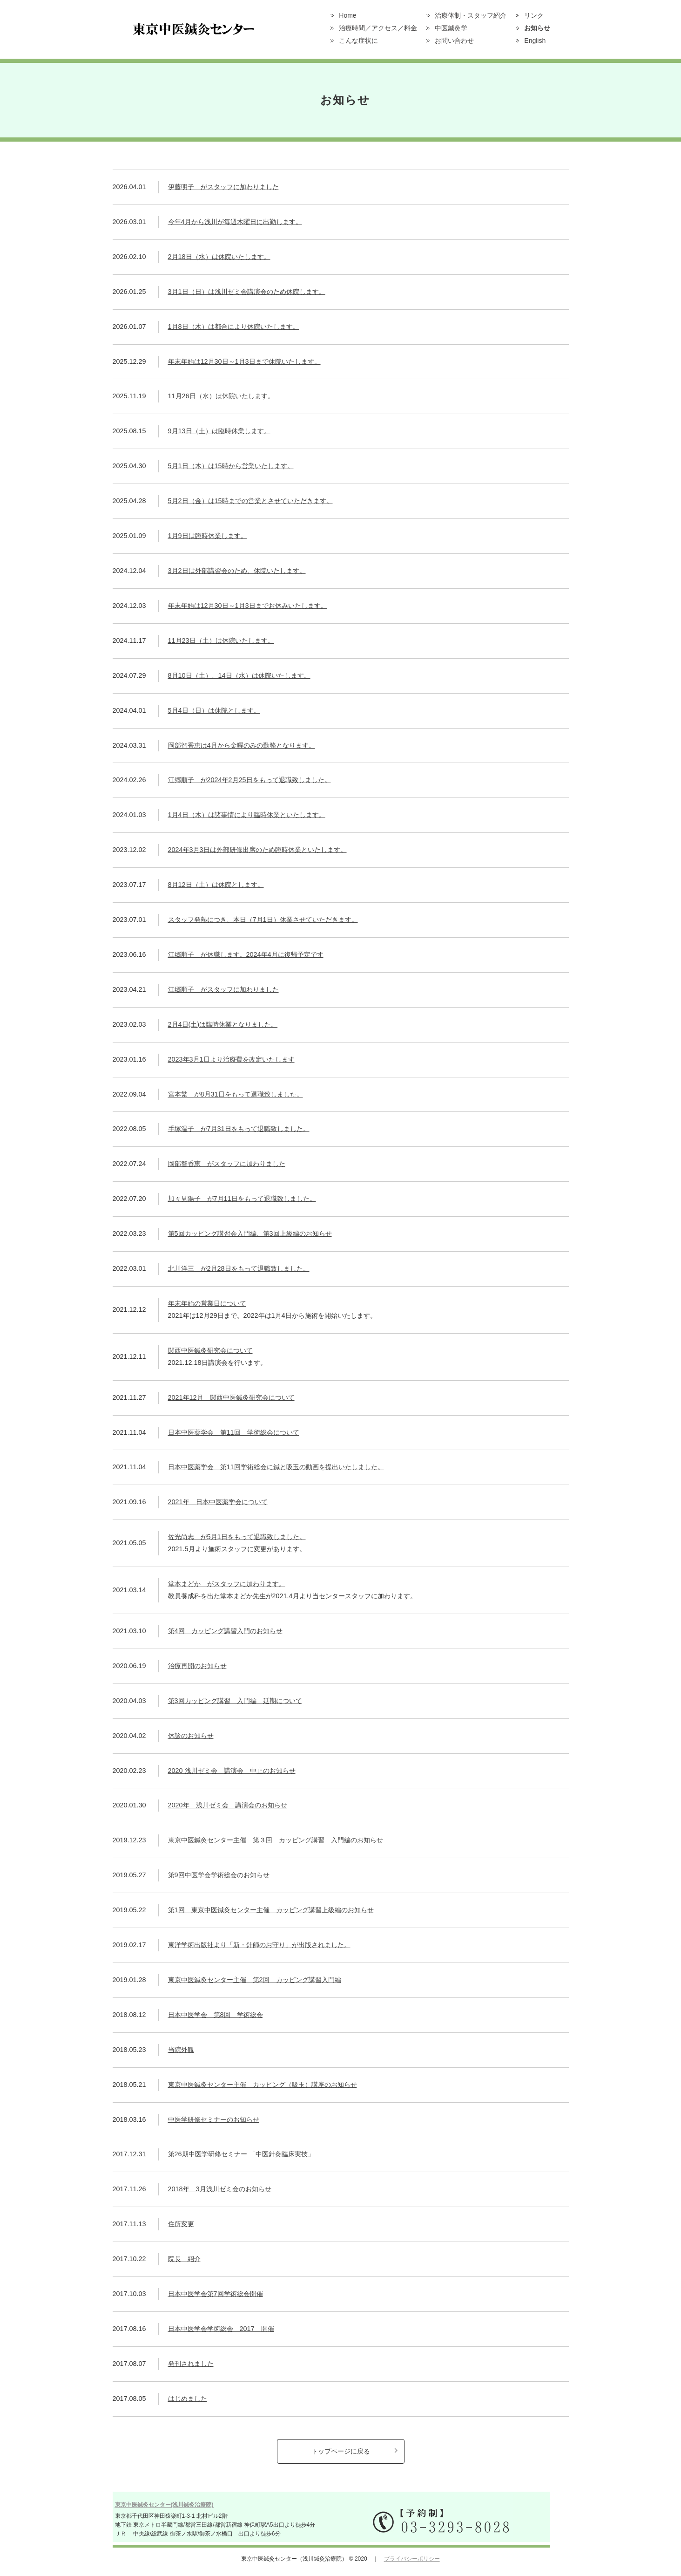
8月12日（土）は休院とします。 (216, 884)
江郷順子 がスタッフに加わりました (223, 989)
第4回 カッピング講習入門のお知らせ (225, 1631)
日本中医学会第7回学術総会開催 (215, 2293)
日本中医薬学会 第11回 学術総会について (233, 1432)
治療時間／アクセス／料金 (378, 28)
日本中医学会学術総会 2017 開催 (221, 2328)
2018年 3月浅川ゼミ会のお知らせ (219, 2189)
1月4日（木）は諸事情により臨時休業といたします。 (246, 814)
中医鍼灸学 (451, 28)
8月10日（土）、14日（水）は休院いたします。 (239, 675)
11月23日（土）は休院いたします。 (221, 640)
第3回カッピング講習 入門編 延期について (235, 1700)
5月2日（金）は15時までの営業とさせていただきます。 (250, 500)
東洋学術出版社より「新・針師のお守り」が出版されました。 (259, 1945)
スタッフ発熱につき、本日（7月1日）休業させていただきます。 (263, 919)
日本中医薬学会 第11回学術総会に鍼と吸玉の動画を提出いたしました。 (276, 1467)
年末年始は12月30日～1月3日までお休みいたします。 (247, 605)
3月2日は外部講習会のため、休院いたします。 (237, 570)
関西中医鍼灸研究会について (210, 1350)
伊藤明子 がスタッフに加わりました (223, 187)
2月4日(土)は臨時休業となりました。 (223, 1024)
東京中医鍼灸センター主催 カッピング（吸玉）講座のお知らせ (262, 2084)
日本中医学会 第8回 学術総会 (215, 2014)
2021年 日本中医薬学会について (218, 1502)
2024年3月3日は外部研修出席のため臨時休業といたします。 (257, 849)
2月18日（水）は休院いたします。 (219, 256)
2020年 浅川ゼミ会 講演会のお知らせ (227, 1805)
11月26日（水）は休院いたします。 (221, 396)
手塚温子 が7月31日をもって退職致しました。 (239, 1128)
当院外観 (181, 2049)
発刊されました (191, 2363)
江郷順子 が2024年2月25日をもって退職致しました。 (249, 780)
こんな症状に (358, 40)
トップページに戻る (340, 2451)
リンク (534, 15)
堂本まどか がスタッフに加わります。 (226, 1584)
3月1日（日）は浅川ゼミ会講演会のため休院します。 (246, 291)
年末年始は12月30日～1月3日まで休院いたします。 (244, 361)
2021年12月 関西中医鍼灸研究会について (231, 1397)
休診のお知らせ (191, 1735)
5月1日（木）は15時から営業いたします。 (231, 466)
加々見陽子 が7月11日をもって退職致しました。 (242, 1198)
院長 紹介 (184, 2259)
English (535, 40)
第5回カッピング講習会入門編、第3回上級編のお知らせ (250, 1233)
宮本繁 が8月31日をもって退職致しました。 (235, 1094)
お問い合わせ (454, 40)
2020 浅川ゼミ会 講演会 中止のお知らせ (232, 1770)
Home (347, 15)
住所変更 (181, 2224)
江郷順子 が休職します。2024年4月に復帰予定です (246, 954)
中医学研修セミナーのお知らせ (213, 2119)
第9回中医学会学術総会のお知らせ (219, 1875)
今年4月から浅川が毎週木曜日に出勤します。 (235, 221)
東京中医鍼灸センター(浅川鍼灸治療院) (164, 2504)
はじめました (187, 2398)
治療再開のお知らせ (197, 1666)
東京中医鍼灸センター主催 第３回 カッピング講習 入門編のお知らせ (275, 1840)
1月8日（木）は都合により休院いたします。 (233, 326)
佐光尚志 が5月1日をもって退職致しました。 (237, 1536)
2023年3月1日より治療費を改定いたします (231, 1059)
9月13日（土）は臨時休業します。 (219, 431)
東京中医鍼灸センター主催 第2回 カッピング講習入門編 (254, 1979)
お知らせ (537, 28)
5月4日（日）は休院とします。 (214, 710)
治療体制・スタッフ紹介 (470, 15)
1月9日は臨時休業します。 (207, 535)
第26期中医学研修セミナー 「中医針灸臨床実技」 (241, 2154)
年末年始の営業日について (207, 1303)
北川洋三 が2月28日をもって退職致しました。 (239, 1268)
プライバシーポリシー (412, 2559)
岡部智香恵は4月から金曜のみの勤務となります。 (241, 745)
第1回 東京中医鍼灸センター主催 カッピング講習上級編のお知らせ (271, 1910)
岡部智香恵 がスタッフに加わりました (226, 1163)
